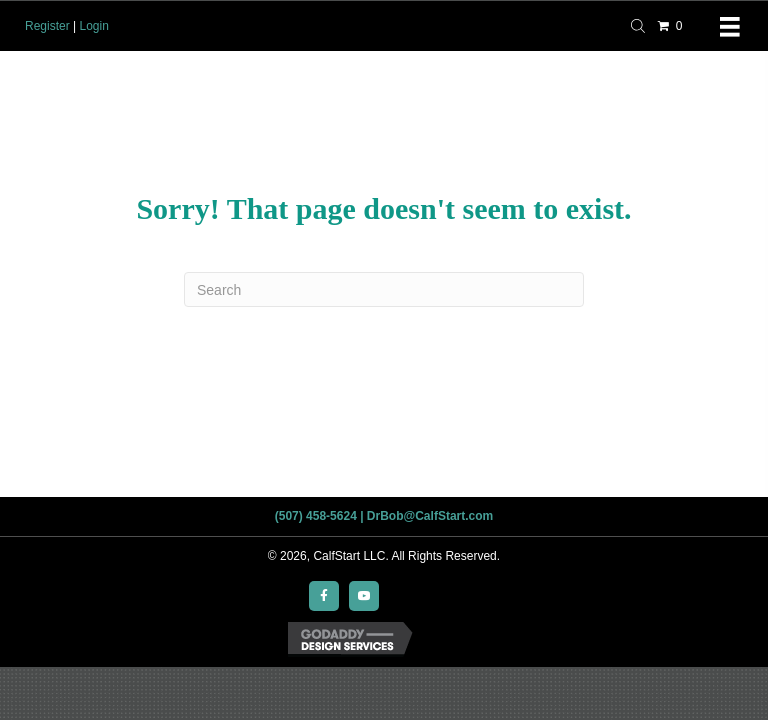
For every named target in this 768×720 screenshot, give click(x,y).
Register (47, 26)
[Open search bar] (641, 24)
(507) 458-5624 (316, 516)
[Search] (384, 289)
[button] (324, 596)
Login (93, 26)
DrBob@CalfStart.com (430, 516)
